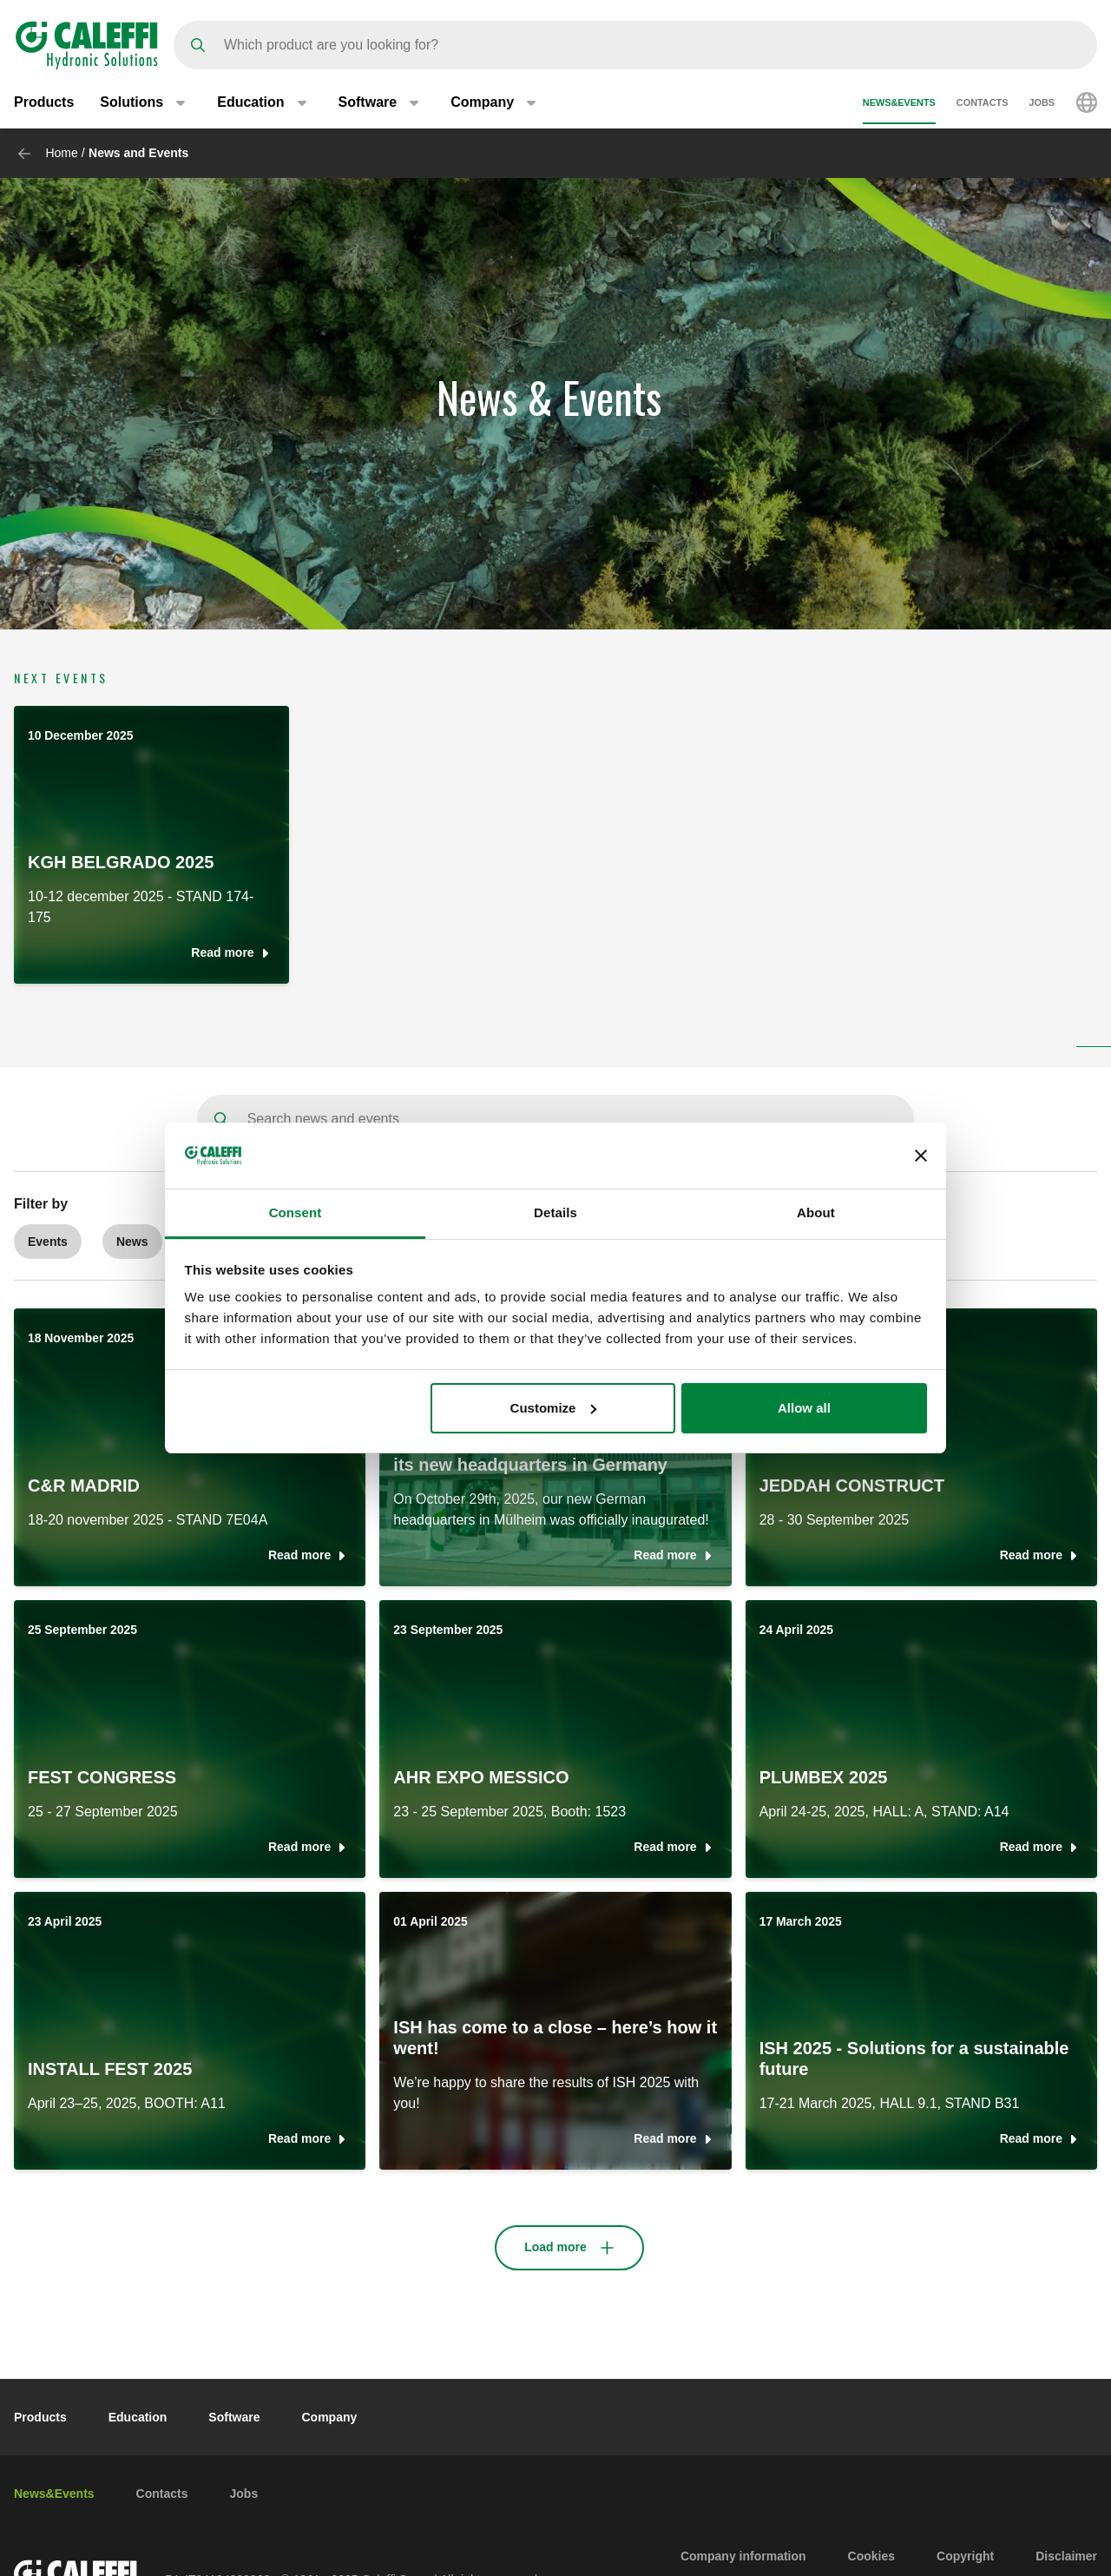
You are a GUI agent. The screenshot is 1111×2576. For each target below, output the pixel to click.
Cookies (871, 2556)
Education (138, 2417)
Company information (743, 2556)
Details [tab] (555, 1212)
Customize (553, 1407)
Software (234, 2417)
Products (44, 102)
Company (329, 2417)
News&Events (899, 102)
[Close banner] (921, 1156)
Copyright (965, 2556)
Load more (555, 2247)
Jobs (1042, 102)
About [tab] (816, 1212)
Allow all (804, 1407)
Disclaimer (1066, 2556)
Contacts (983, 102)
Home (61, 153)
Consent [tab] (295, 1212)
